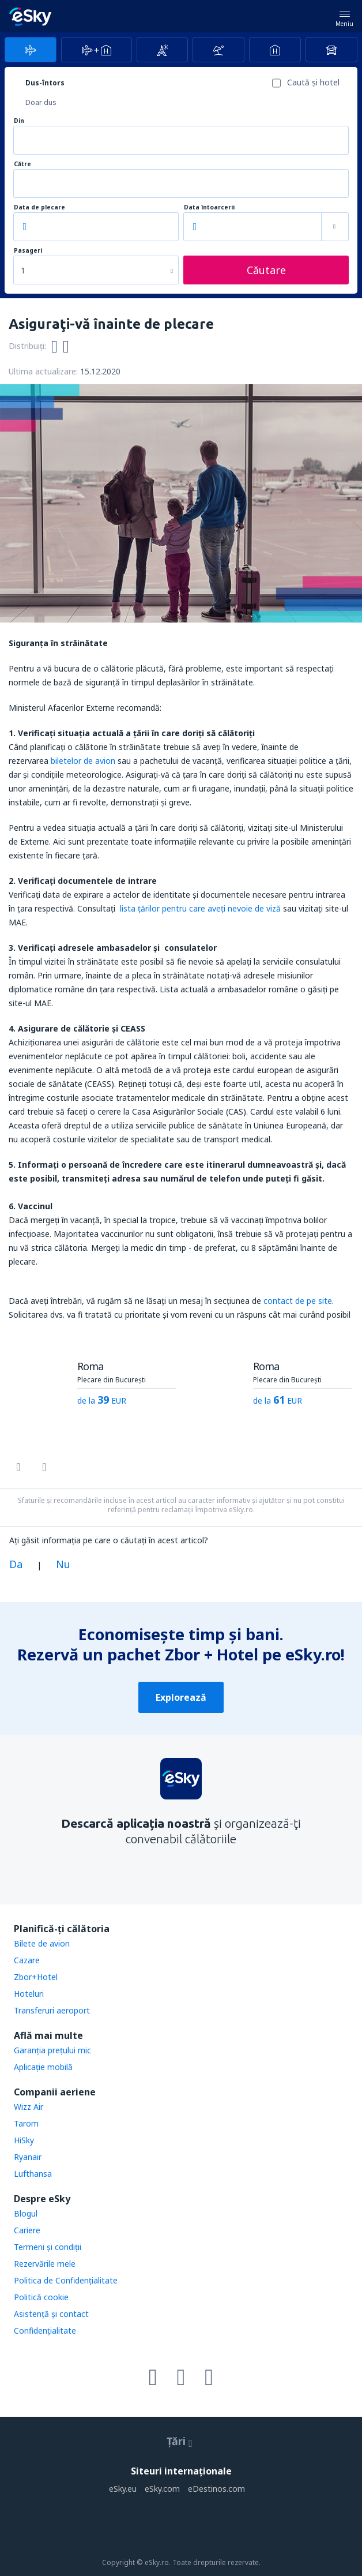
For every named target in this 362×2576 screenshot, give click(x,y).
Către (22, 164)
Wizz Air (28, 2106)
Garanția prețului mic (52, 2050)
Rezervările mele (45, 2263)
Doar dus (40, 102)
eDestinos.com (216, 2488)
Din (19, 121)
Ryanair (28, 2156)
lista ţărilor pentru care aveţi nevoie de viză (199, 908)
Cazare (27, 1960)
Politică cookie (41, 2297)
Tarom (26, 2123)
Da (15, 1564)
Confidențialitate (45, 2330)
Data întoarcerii (209, 207)
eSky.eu (123, 2488)
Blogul (25, 2213)
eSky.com (162, 2488)
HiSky (24, 2140)
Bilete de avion (42, 1943)
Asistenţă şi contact (51, 2313)
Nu (63, 1564)
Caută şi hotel (313, 82)
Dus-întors (45, 83)
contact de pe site (297, 1300)
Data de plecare (39, 207)
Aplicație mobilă (43, 2066)
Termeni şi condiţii (47, 2246)
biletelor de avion (83, 760)
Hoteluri (29, 1993)
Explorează (181, 1697)
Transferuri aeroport (52, 2010)
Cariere (27, 2230)
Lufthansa (33, 2173)
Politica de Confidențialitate (66, 2280)
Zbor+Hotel (36, 1976)
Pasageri (28, 250)
